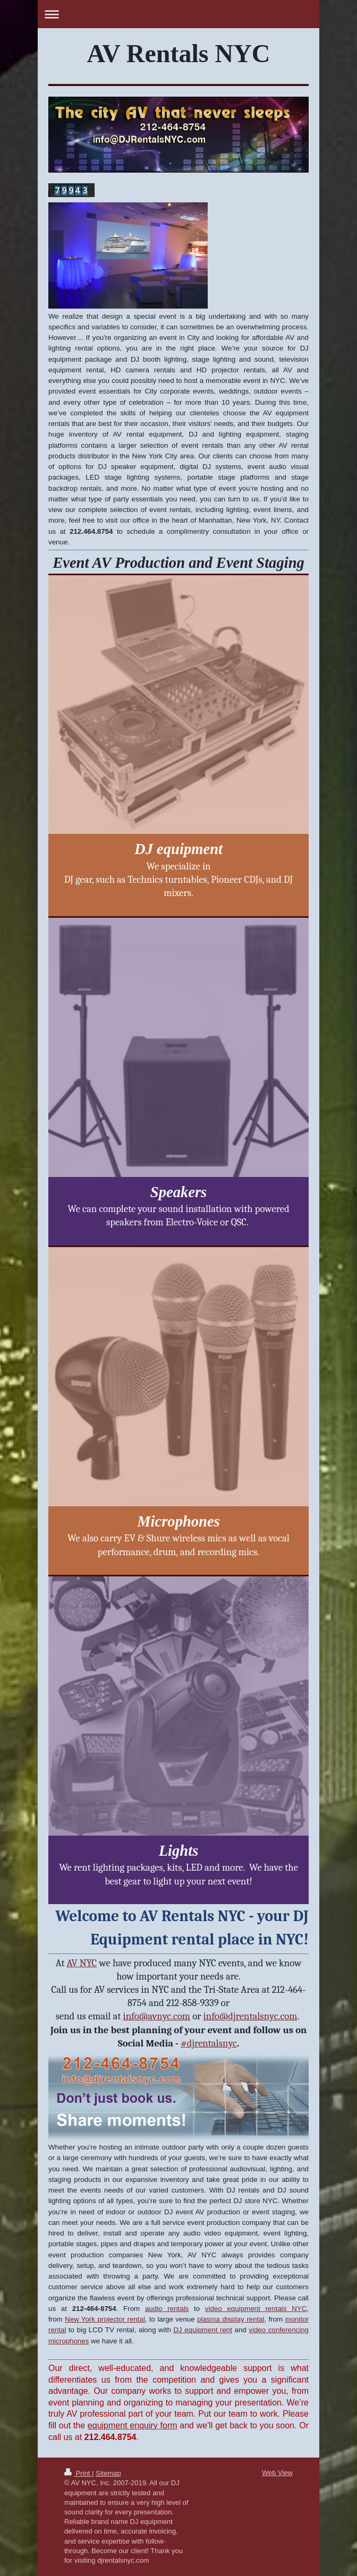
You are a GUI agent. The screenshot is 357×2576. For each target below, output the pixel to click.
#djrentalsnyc (209, 2043)
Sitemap (108, 2473)
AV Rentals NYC (178, 53)
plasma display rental (230, 2319)
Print (78, 2473)
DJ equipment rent (202, 2330)
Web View (277, 2473)
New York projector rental (105, 2319)
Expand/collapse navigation (178, 14)
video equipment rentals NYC (256, 2309)
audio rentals (167, 2309)
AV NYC (82, 1963)
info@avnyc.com (157, 2016)
